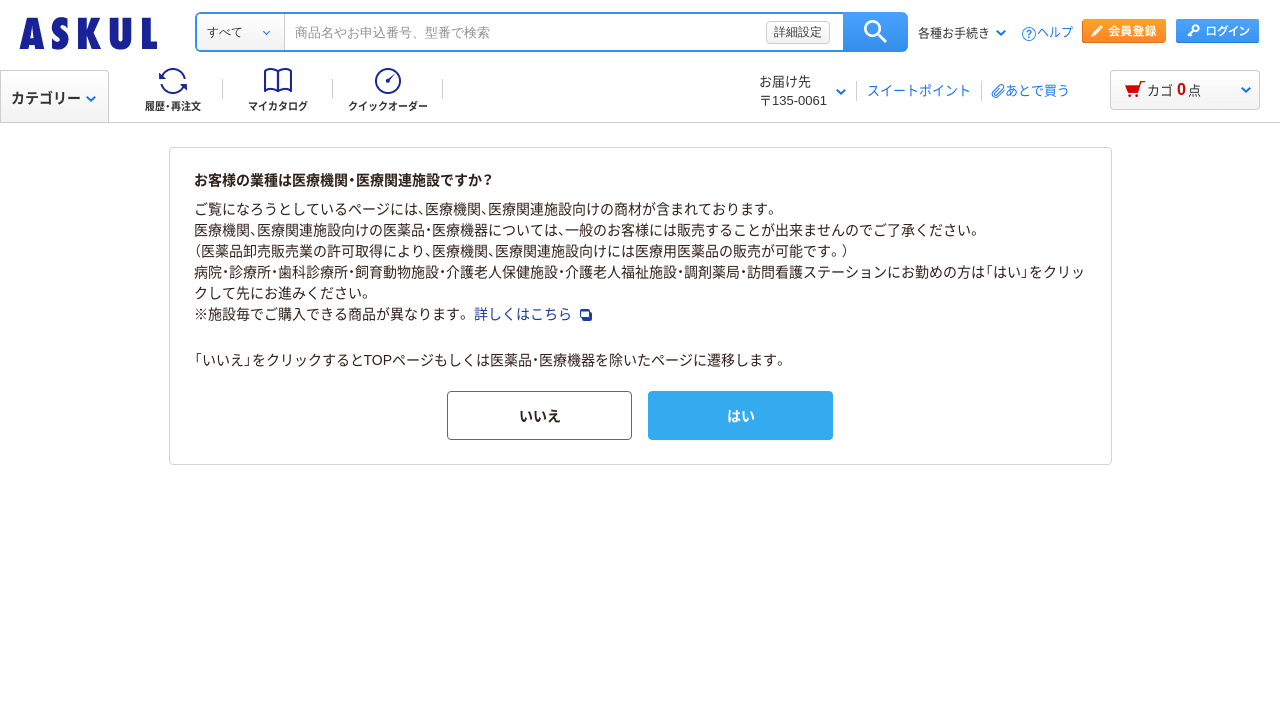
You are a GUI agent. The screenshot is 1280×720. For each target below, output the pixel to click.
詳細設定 (798, 32)
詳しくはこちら (533, 314)
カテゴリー (53, 98)
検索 (875, 32)
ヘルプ (1055, 33)
